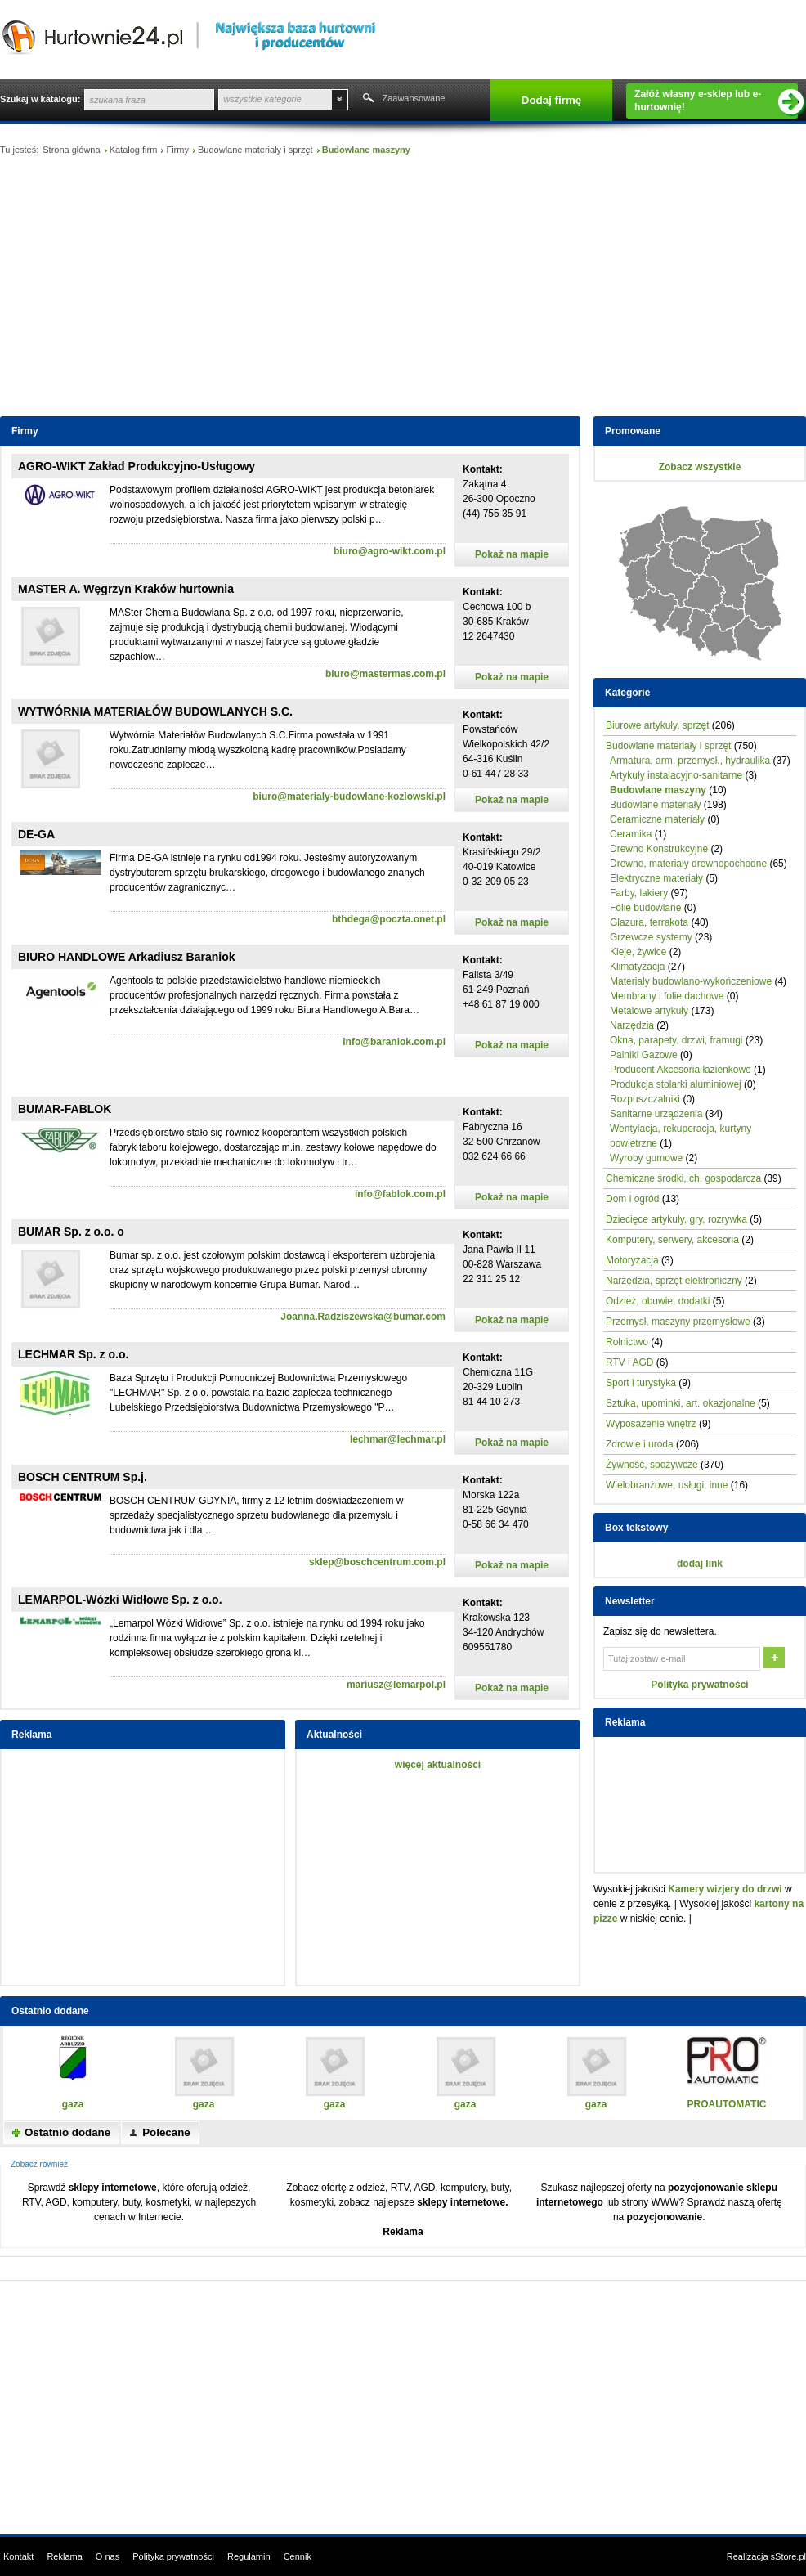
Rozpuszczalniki (645, 1099)
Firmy (177, 150)
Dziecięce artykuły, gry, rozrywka (676, 1219)
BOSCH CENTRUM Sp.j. (82, 1476)
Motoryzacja (632, 1260)
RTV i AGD (629, 1362)
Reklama (403, 2231)
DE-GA (36, 834)
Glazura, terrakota (649, 922)
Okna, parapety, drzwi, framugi (676, 1040)
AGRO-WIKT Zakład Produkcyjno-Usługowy (136, 466)
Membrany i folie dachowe (666, 996)
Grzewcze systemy (651, 937)
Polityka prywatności (699, 1685)
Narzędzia (632, 1025)
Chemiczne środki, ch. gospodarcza (683, 1178)
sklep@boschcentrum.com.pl (377, 1562)
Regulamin (249, 2556)
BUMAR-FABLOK (64, 1108)
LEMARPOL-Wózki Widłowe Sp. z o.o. (120, 1599)
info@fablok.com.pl (400, 1194)
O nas (107, 2556)
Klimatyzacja (637, 966)
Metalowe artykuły (649, 1010)
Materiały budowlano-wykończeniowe (691, 981)
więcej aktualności (438, 1765)
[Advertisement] (403, 289)
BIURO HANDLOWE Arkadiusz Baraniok (126, 956)
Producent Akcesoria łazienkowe (680, 1069)
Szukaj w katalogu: (40, 99)
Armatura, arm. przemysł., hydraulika (690, 760)
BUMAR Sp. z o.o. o (71, 1231)
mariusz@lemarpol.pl (396, 1684)
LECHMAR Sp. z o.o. (73, 1354)
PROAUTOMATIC (727, 2104)
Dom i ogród (632, 1199)
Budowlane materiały (655, 804)
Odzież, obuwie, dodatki (658, 1301)
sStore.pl (788, 2556)
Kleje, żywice (638, 952)
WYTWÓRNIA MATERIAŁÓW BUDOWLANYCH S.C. (155, 711)
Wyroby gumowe (646, 1158)
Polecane (166, 2132)
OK (775, 1659)
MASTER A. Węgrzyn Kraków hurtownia (126, 588)
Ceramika (631, 834)
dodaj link (700, 1563)
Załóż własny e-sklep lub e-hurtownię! (716, 101)
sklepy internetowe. (462, 2202)
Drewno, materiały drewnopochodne (688, 863)
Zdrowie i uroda (640, 1444)
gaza (73, 2104)
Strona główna (71, 150)
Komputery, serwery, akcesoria (672, 1239)
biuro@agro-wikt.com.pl (390, 551)
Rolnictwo (627, 1342)
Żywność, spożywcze (652, 1464)
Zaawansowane (413, 98)
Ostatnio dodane (67, 2132)
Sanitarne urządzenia (656, 1114)
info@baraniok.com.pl (394, 1042)
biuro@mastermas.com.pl (385, 674)
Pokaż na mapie (512, 554)
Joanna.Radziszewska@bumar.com (363, 1316)
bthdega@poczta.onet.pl (389, 919)
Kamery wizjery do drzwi (724, 1889)
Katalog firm (134, 150)
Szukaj (367, 99)
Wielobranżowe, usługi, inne (667, 1485)
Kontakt (18, 2556)
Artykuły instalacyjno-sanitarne (676, 775)
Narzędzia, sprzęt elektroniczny (674, 1280)
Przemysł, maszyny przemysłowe (678, 1321)
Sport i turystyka (641, 1383)
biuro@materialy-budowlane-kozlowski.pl (349, 796)
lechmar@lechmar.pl (398, 1439)
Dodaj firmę (551, 100)
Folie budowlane (645, 907)
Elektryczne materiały (656, 878)
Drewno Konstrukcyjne (659, 849)
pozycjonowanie (665, 2217)
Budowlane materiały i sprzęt (255, 150)
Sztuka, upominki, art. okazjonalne (680, 1403)
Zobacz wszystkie (700, 467)
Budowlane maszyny (658, 790)
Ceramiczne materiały (657, 819)
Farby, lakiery (639, 893)
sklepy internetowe (113, 2187)
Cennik (297, 2556)
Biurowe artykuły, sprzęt (658, 725)
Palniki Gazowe (644, 1055)
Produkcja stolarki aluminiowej (675, 1084)
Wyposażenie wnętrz (651, 1423)
